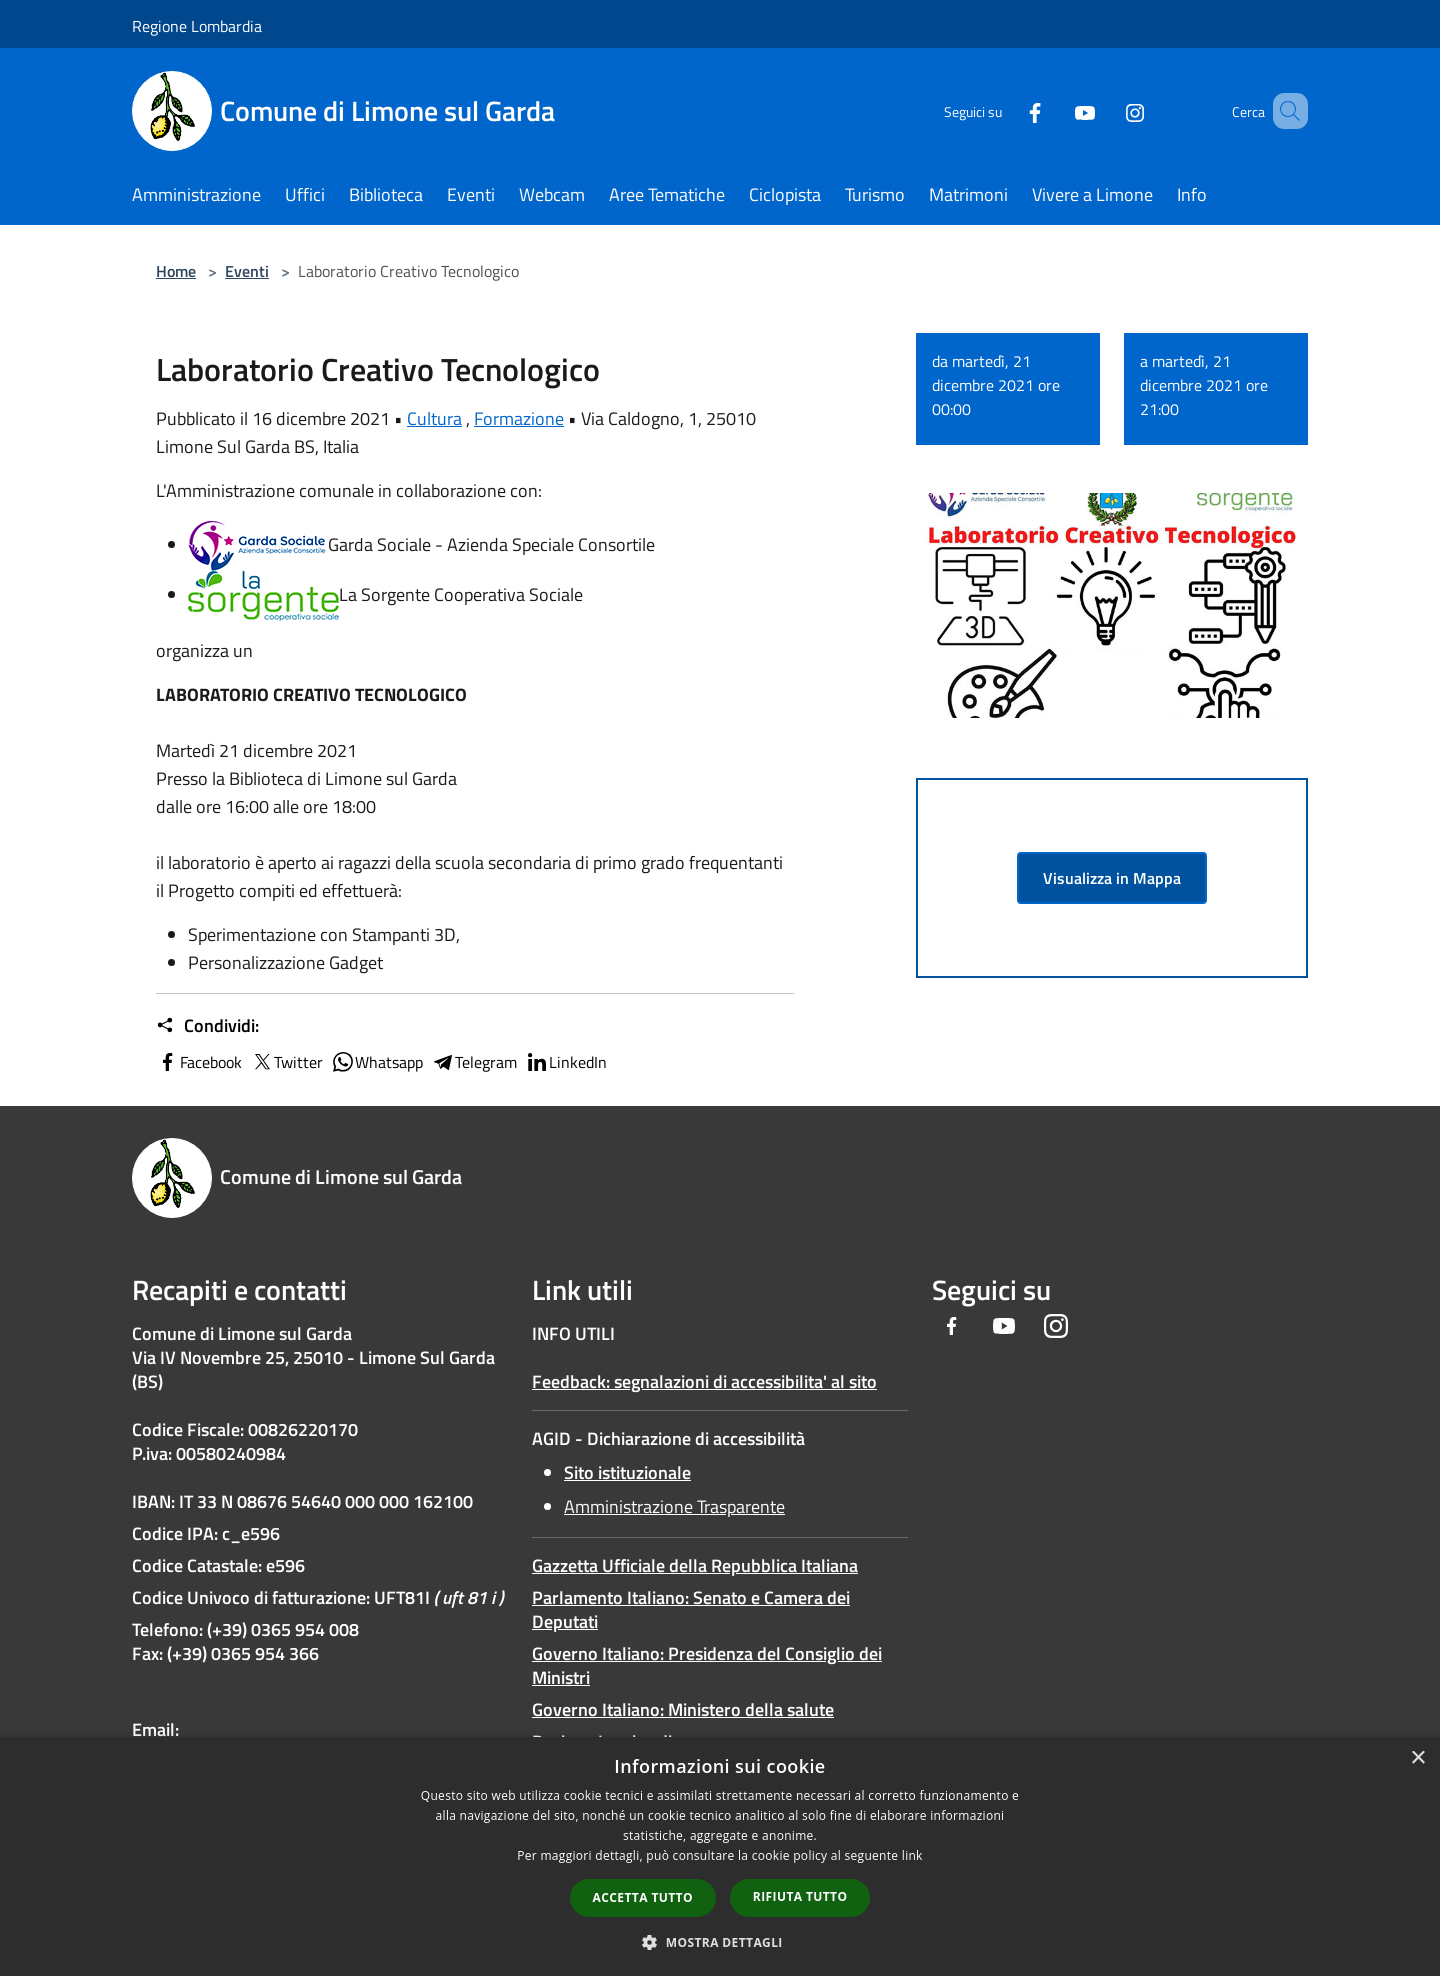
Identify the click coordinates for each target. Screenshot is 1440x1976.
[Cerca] (1284, 111)
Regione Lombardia (197, 26)
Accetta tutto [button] (643, 1897)
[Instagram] (1106, 110)
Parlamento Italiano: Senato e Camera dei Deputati (691, 1609)
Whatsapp (377, 1062)
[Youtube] (1056, 110)
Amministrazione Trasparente (674, 1506)
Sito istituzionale (627, 1472)
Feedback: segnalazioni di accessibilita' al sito (704, 1381)
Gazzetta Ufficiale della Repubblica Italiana (695, 1565)
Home (176, 271)
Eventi (247, 271)
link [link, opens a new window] (912, 1855)
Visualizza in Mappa (1112, 878)
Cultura (434, 418)
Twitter (286, 1062)
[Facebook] (1006, 110)
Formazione (519, 418)
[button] (720, 1942)
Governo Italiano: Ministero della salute (683, 1709)
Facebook (199, 1062)
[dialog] (720, 1856)
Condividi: (207, 1026)
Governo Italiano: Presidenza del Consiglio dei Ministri (707, 1665)
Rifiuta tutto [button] (800, 1896)
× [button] (1417, 1758)
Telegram (474, 1062)
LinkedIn (566, 1062)
